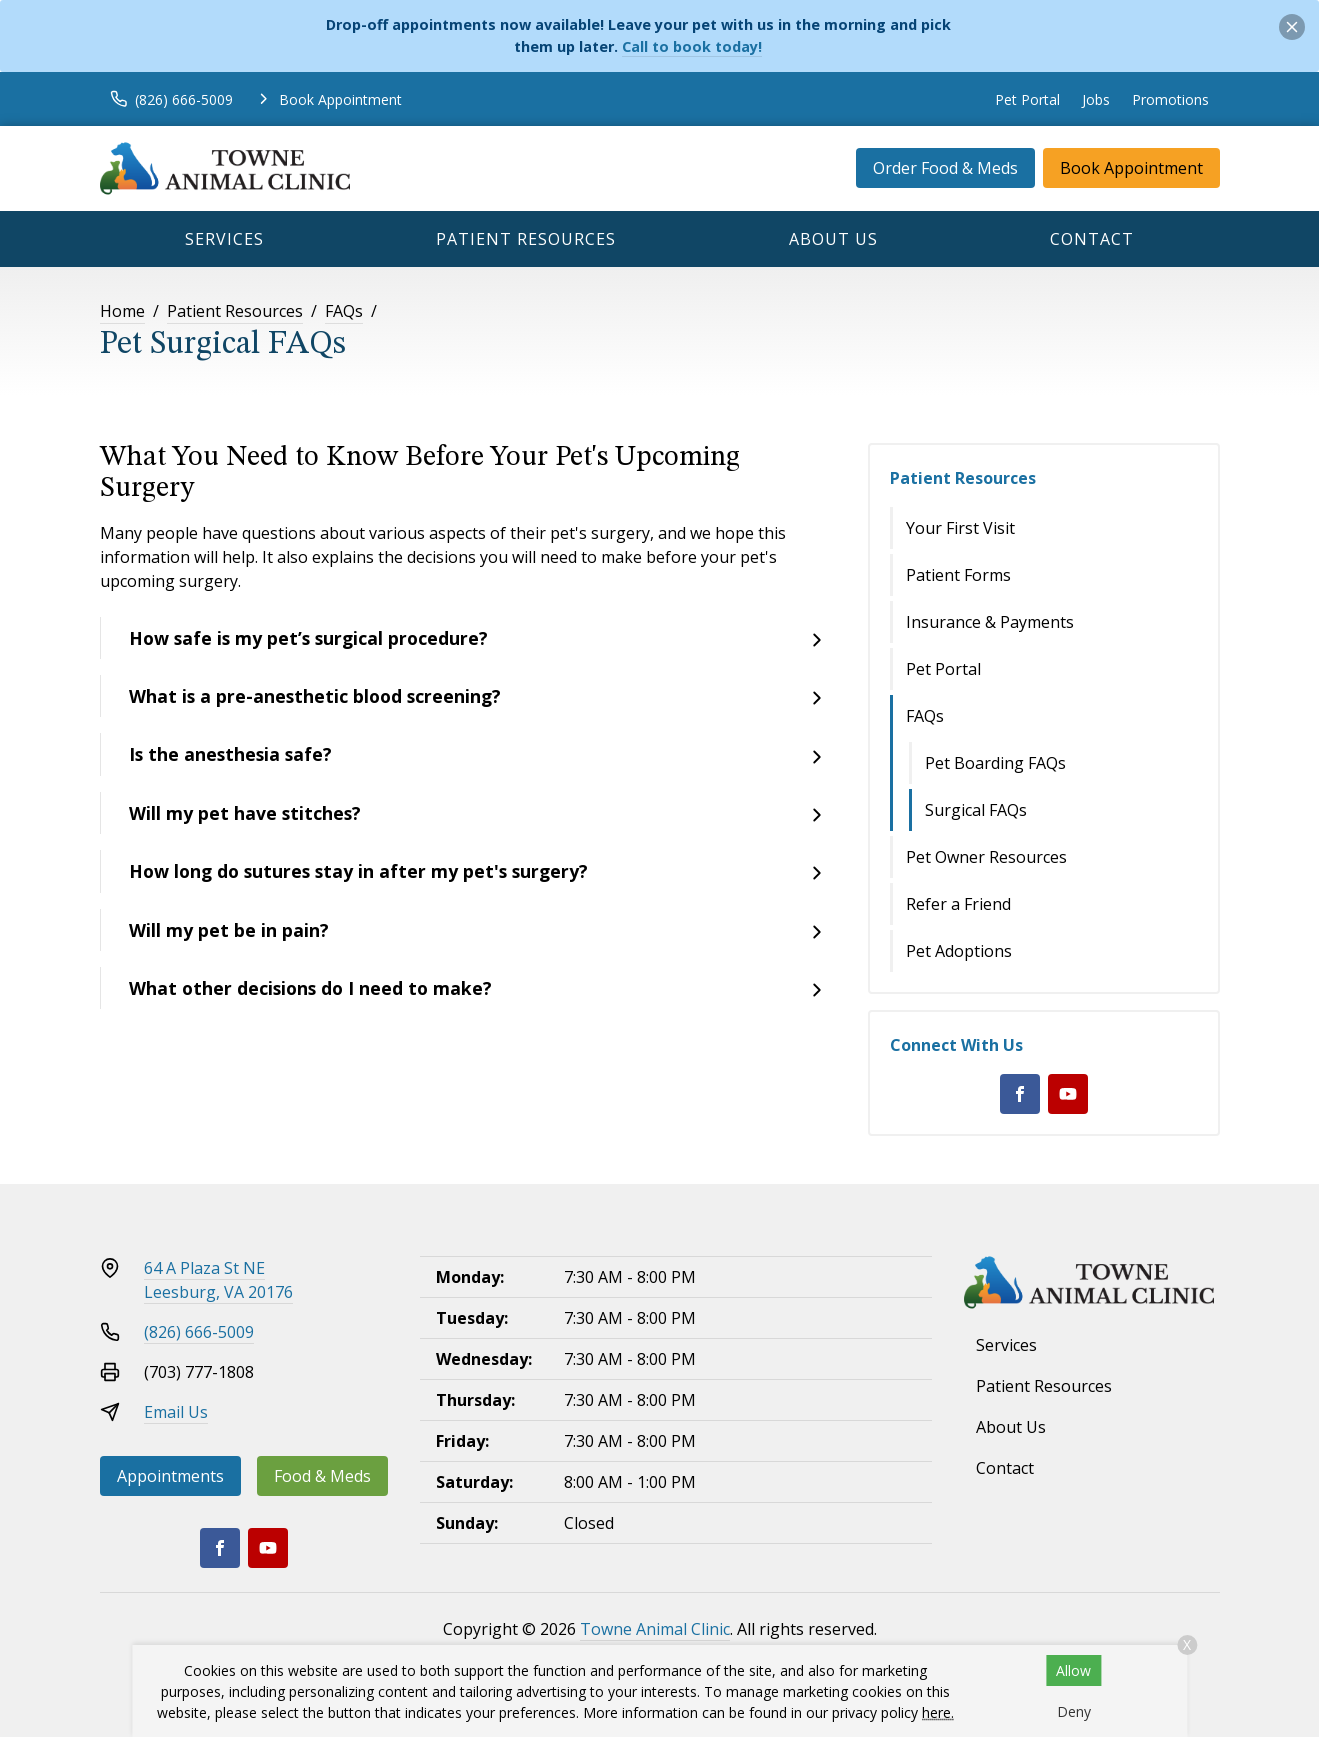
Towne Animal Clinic (655, 1629)
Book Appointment (1131, 168)
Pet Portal (1027, 99)
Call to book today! (692, 46)
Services (224, 239)
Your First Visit (960, 528)
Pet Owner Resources (986, 857)
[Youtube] (1068, 1094)
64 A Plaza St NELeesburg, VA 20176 (218, 1280)
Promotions (1170, 99)
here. (938, 1712)
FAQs (344, 311)
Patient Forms (958, 575)
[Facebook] (1020, 1094)
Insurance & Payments (990, 622)
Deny (1074, 1711)
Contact (1092, 239)
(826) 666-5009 (199, 1332)
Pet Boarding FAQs (995, 763)
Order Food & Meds (945, 168)
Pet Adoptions (959, 951)
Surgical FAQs (976, 810)
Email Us (176, 1412)
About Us (833, 239)
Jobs (1096, 99)
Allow (1073, 1670)
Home (122, 311)
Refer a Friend (958, 904)
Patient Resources (526, 239)
